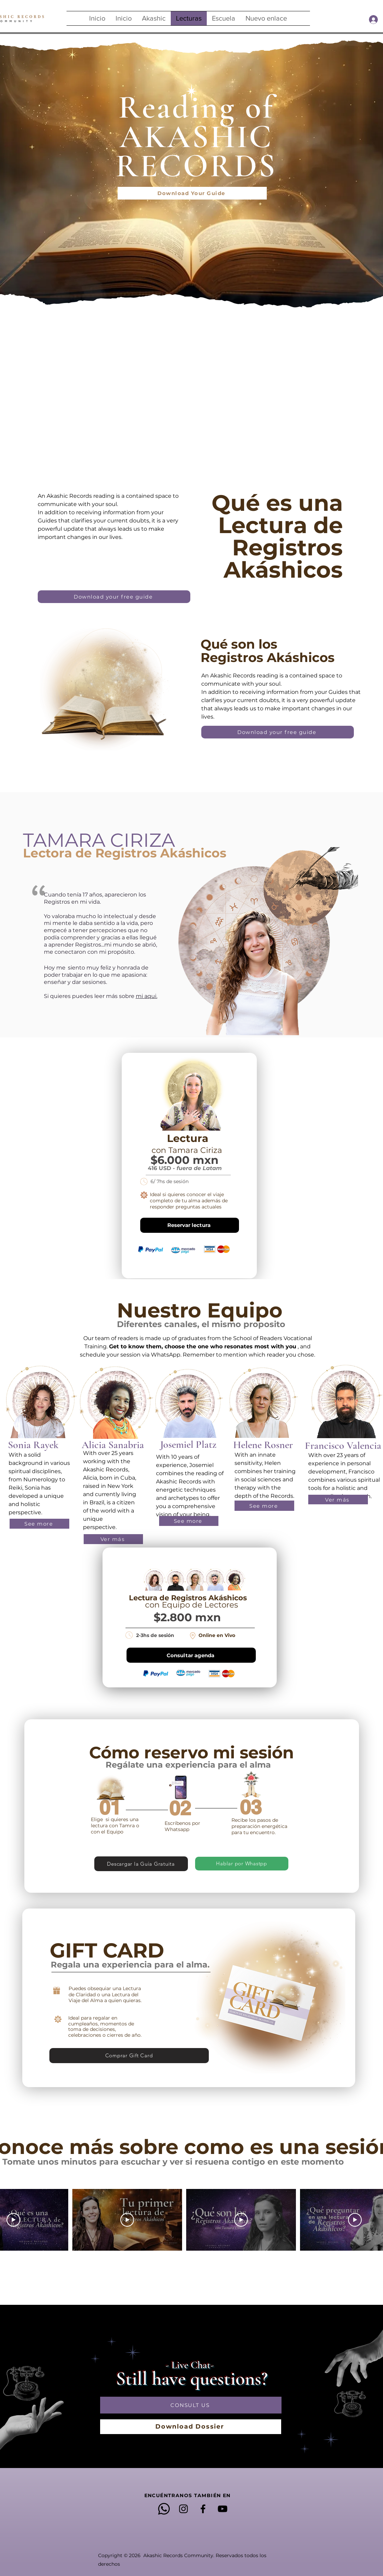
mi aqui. (146, 996)
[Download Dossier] (190, 2426)
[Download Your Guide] (192, 193)
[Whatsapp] (164, 2509)
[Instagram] (183, 2509)
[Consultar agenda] (191, 1655)
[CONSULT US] (191, 2405)
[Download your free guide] (114, 596)
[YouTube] (222, 2509)
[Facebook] (203, 2509)
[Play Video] (13, 2220)
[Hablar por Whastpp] (241, 1863)
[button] (154, 18)
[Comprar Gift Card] (129, 2055)
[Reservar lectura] (189, 1225)
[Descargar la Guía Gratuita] (141, 1863)
